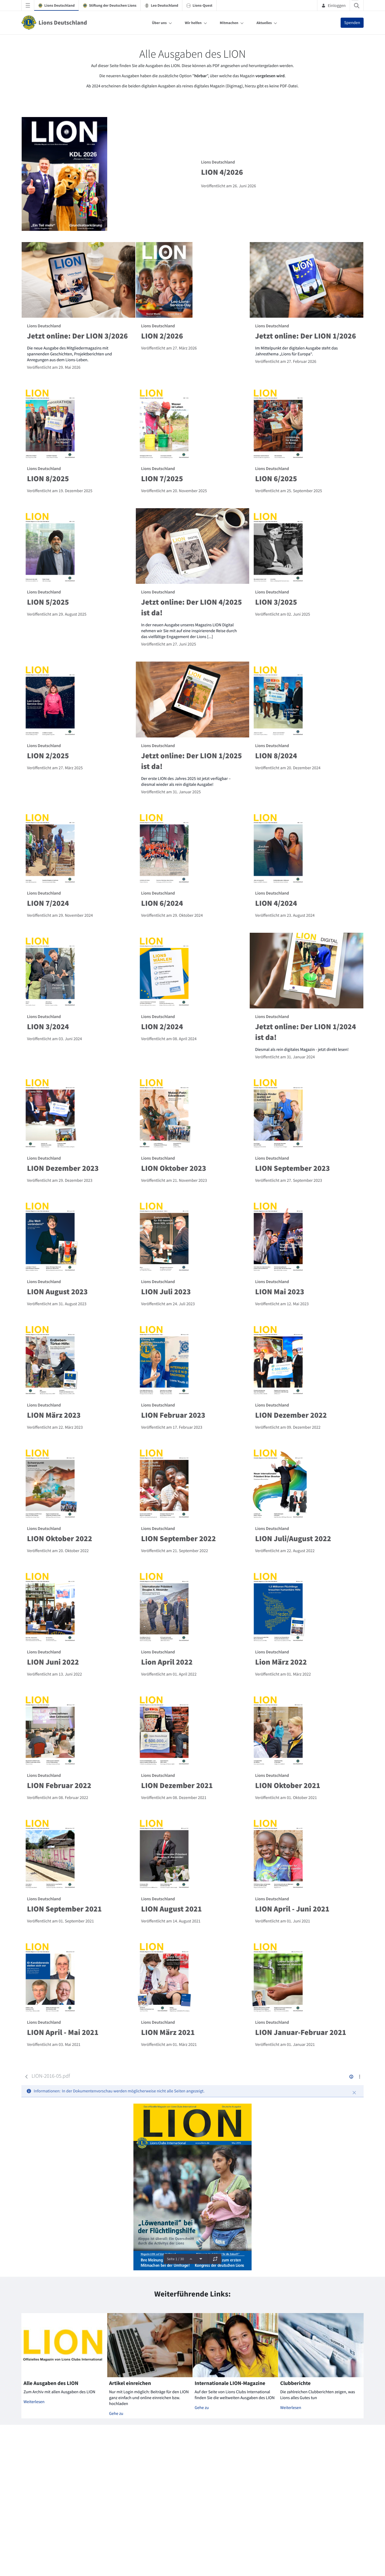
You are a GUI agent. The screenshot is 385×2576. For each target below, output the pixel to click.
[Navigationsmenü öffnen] (28, 5)
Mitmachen (229, 22)
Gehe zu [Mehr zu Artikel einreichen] (116, 2413)
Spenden (352, 22)
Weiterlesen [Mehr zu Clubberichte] (290, 2407)
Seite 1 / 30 (175, 2258)
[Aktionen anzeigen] (359, 2076)
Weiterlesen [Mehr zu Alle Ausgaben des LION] (34, 2401)
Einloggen (333, 5)
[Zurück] (26, 2077)
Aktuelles (264, 22)
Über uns (159, 22)
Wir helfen (193, 22)
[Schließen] (354, 2092)
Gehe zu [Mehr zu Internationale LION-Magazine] (202, 2407)
